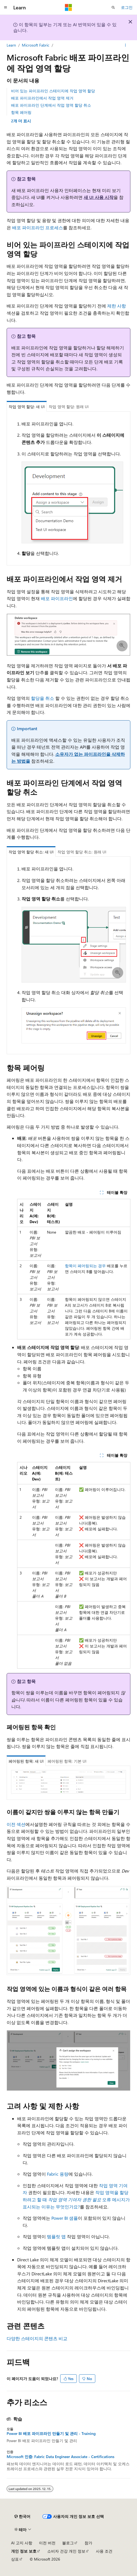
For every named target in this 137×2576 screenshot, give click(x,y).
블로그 (68, 2542)
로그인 (127, 7)
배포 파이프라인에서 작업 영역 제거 (42, 98)
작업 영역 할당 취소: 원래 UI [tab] (81, 851)
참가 (88, 2542)
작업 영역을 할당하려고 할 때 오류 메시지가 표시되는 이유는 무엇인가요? (76, 2199)
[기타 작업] (125, 45)
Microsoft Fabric (35, 45)
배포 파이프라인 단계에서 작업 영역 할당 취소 (51, 105)
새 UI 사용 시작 (99, 197)
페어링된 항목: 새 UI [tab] (26, 1761)
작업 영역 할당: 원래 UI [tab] (69, 406)
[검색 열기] (113, 7)
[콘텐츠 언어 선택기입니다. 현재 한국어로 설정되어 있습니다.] (22, 2516)
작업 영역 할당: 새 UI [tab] (27, 406)
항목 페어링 (21, 112)
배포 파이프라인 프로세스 (37, 227)
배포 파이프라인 (57, 598)
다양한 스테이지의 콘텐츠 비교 (37, 2338)
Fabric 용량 (57, 2174)
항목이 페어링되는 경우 (85, 1265)
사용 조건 (104, 2551)
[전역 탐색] (5, 7)
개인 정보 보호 (23, 2551)
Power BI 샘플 (64, 2218)
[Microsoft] (68, 7)
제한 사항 (116, 306)
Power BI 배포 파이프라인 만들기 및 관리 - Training (51, 2433)
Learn (11, 45)
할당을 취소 (42, 698)
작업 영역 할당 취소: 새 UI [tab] (31, 851)
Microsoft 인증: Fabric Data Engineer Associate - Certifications (60, 2456)
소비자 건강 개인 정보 (66, 2551)
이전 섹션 (16, 1824)
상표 (15, 2559)
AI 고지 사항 (21, 2542)
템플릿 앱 (56, 2236)
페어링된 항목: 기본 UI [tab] (67, 1761)
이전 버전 (47, 2542)
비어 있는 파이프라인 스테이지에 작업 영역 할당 (53, 90)
